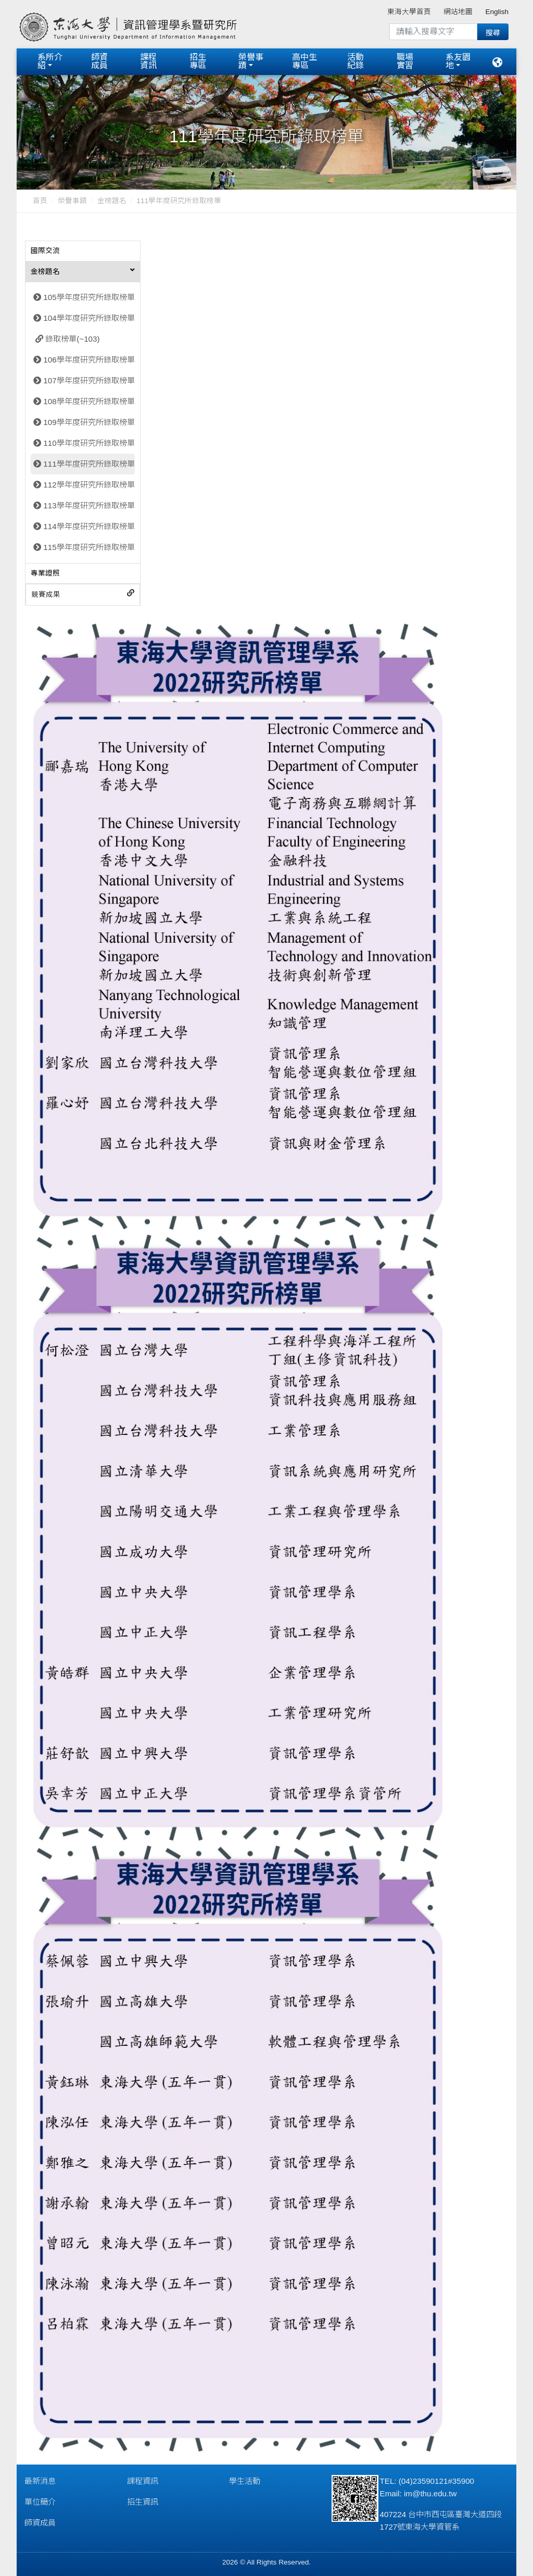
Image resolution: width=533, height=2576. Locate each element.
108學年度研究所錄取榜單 (88, 399)
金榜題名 (111, 199)
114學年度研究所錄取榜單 (88, 524)
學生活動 (244, 2478)
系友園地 (458, 60)
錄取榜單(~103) (72, 336)
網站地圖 (458, 12)
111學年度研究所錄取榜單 (88, 461)
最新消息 (40, 2478)
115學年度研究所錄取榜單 (88, 545)
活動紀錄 (355, 60)
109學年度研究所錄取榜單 (88, 420)
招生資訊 (142, 2499)
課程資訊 (148, 60)
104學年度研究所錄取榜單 (88, 315)
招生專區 (197, 60)
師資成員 (99, 60)
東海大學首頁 (409, 12)
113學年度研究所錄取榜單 (88, 503)
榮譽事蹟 (250, 60)
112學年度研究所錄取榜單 (88, 482)
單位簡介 (40, 2499)
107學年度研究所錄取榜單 (88, 378)
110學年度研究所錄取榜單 (88, 440)
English (497, 12)
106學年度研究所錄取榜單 (88, 357)
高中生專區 (304, 60)
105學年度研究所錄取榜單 (88, 295)
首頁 (40, 199)
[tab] (83, 249)
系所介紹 (49, 60)
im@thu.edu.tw (430, 2491)
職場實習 (405, 60)
